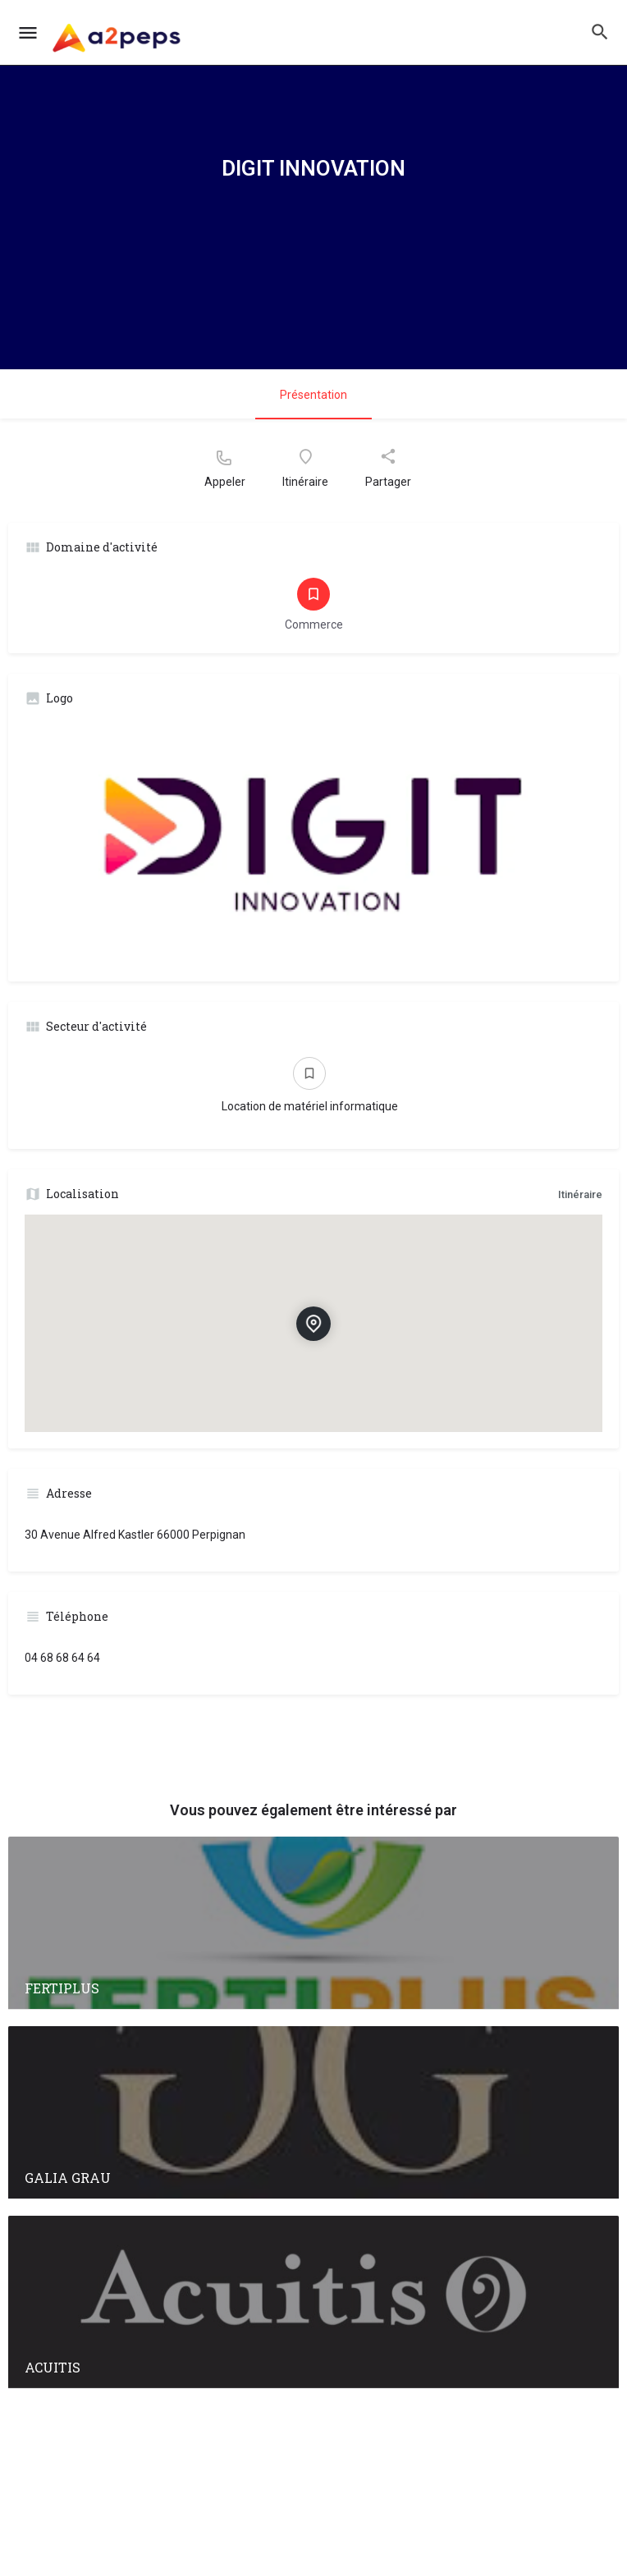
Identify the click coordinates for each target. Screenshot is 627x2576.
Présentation (313, 394)
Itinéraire (580, 1194)
